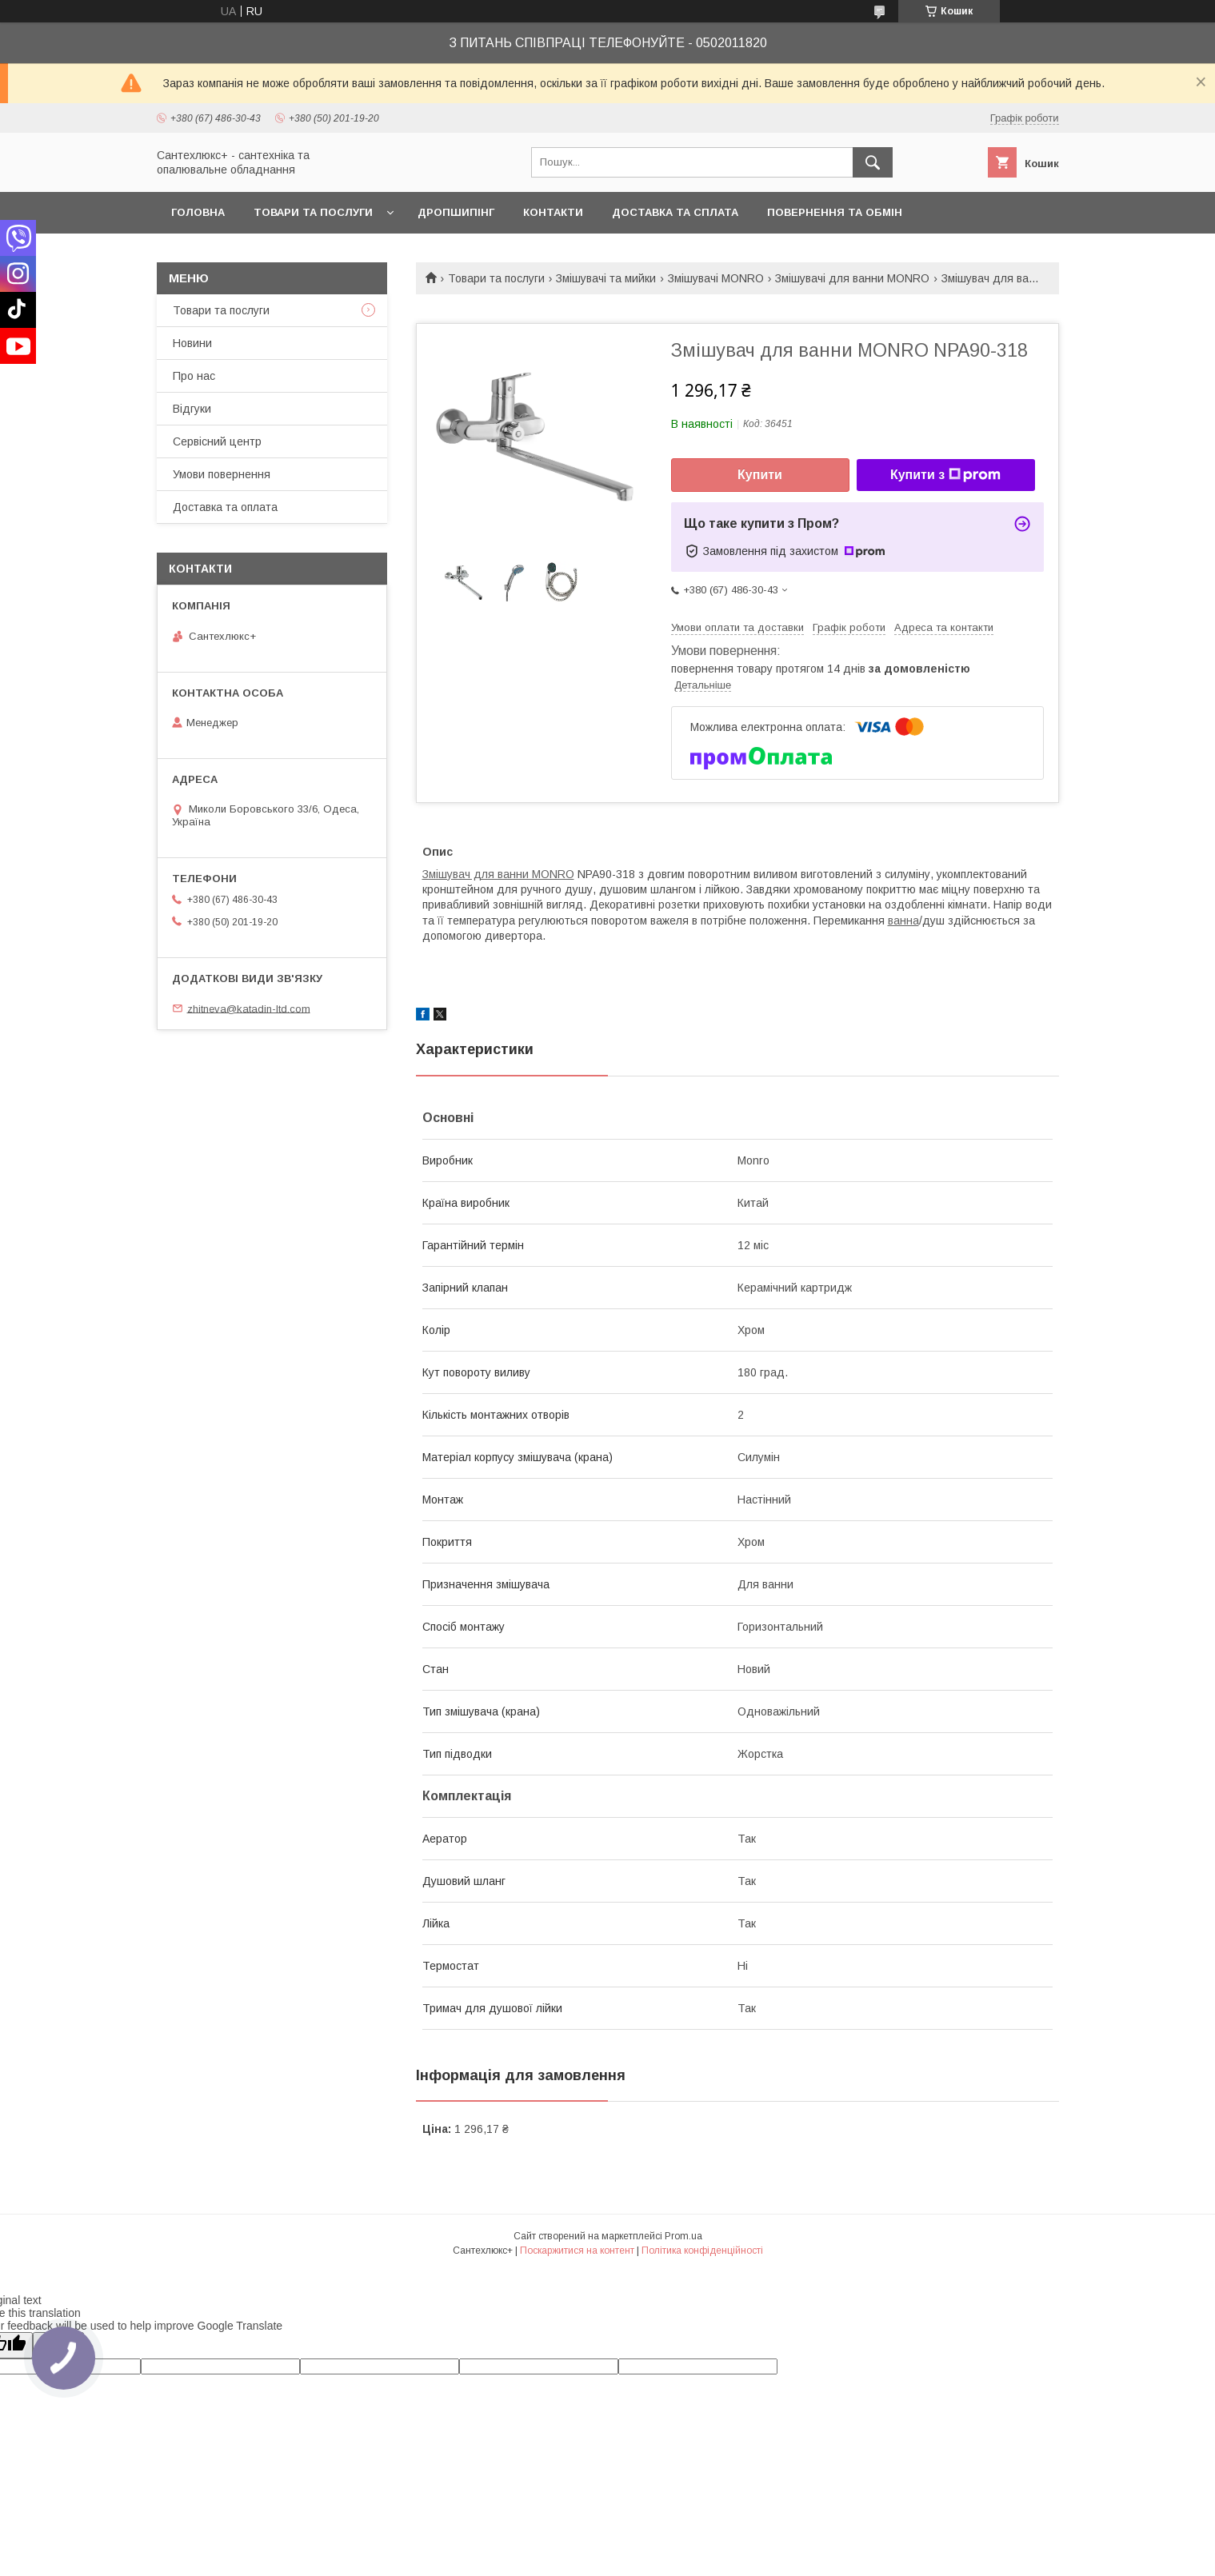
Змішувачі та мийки (606, 278)
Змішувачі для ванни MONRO (852, 278)
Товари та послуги (313, 212)
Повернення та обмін (834, 212)
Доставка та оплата (225, 507)
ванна (903, 920)
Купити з (945, 475)
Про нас (194, 375)
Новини (192, 343)
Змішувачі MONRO (716, 278)
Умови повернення (221, 474)
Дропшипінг (456, 212)
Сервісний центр (217, 441)
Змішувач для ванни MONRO (498, 874)
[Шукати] (873, 162)
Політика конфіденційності (702, 2250)
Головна (198, 212)
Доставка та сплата (675, 212)
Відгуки (192, 408)
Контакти (553, 212)
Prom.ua (683, 2236)
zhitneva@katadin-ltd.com (248, 1008)
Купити (759, 474)
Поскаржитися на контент (577, 2250)
